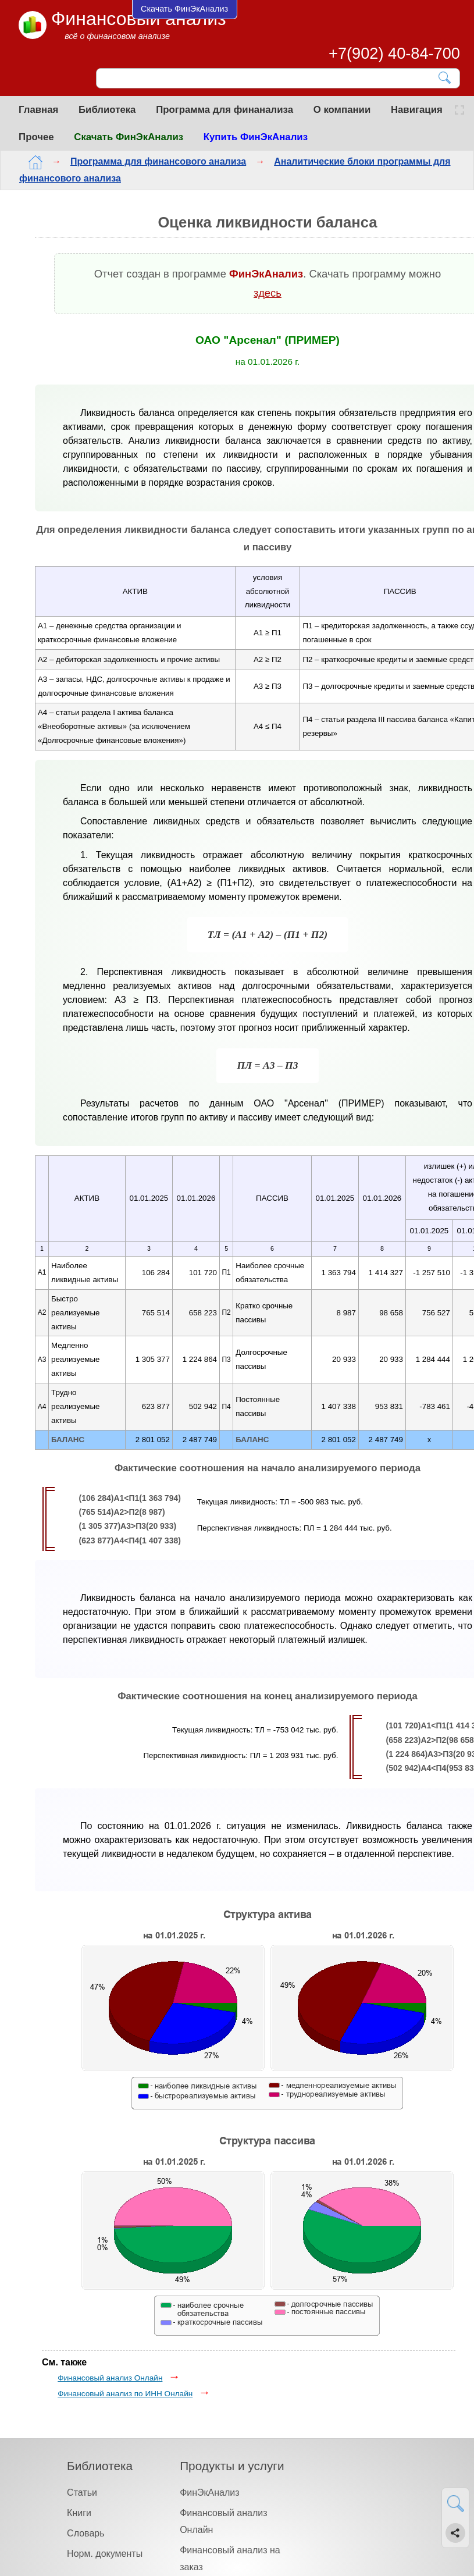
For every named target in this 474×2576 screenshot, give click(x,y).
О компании (342, 109)
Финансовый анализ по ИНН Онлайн (125, 2393)
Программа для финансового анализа (158, 161)
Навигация (417, 109)
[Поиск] (269, 78)
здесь (267, 293)
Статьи (82, 2492)
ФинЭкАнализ (209, 2492)
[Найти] (445, 77)
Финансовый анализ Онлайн (110, 2378)
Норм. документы (104, 2554)
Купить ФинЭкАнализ (256, 137)
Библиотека (107, 109)
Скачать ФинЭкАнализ (128, 137)
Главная (38, 109)
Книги (79, 2513)
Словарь (85, 2533)
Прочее (36, 137)
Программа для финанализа (224, 109)
